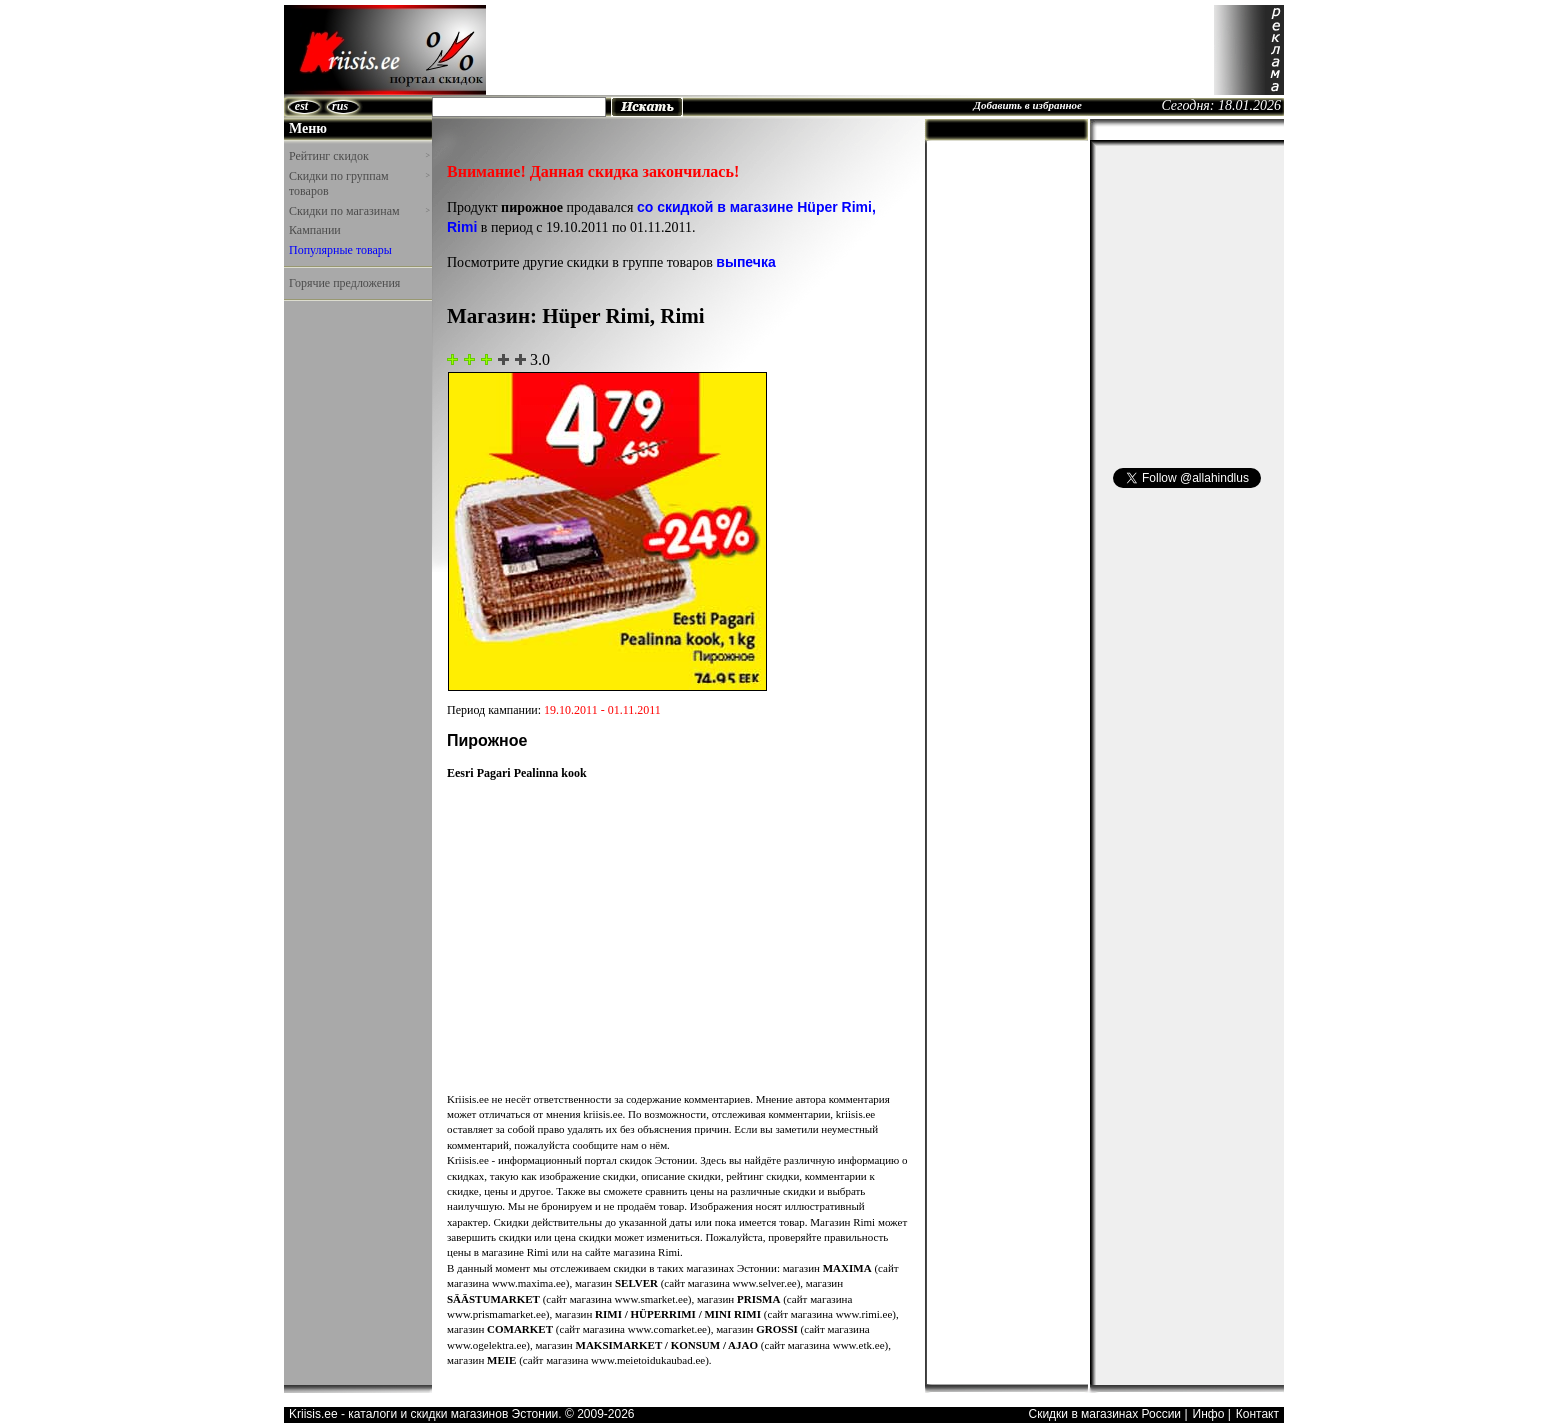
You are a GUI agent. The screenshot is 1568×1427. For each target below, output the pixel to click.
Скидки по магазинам (359, 211)
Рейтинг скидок (359, 156)
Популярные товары (340, 250)
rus (340, 106)
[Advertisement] (850, 50)
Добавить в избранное (1027, 105)
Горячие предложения (344, 283)
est (301, 106)
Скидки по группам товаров (359, 184)
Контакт (1257, 1414)
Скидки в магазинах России (1104, 1414)
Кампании (315, 230)
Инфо (1209, 1414)
